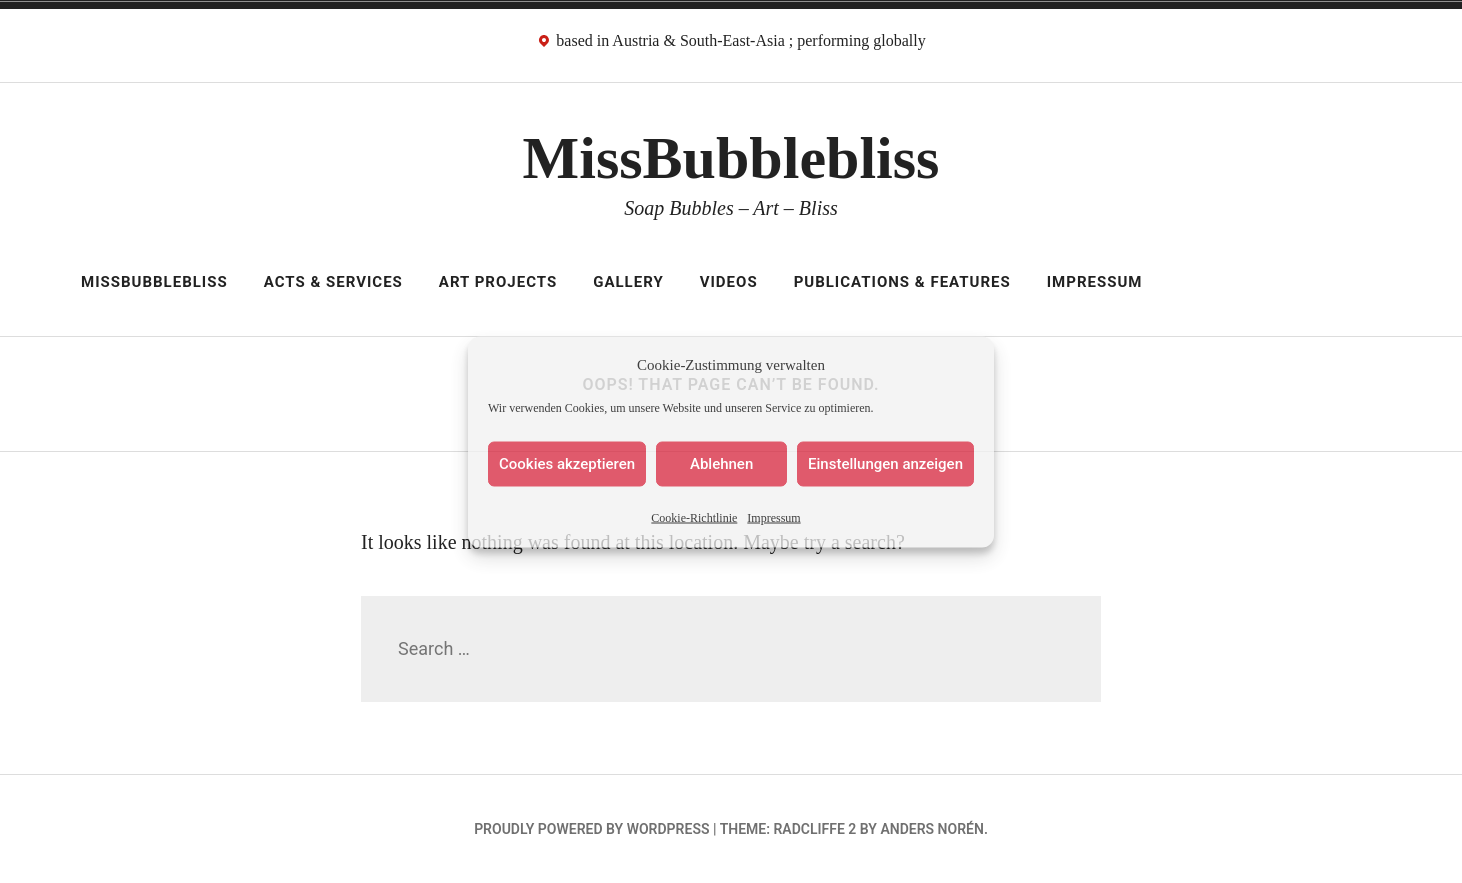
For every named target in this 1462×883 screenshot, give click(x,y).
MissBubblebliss (731, 158)
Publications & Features (902, 282)
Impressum (773, 517)
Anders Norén (931, 829)
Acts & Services (333, 282)
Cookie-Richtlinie (694, 517)
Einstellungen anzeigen (885, 464)
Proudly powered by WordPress (591, 829)
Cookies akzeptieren (567, 464)
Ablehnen (721, 464)
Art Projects (498, 282)
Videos (729, 282)
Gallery (628, 282)
